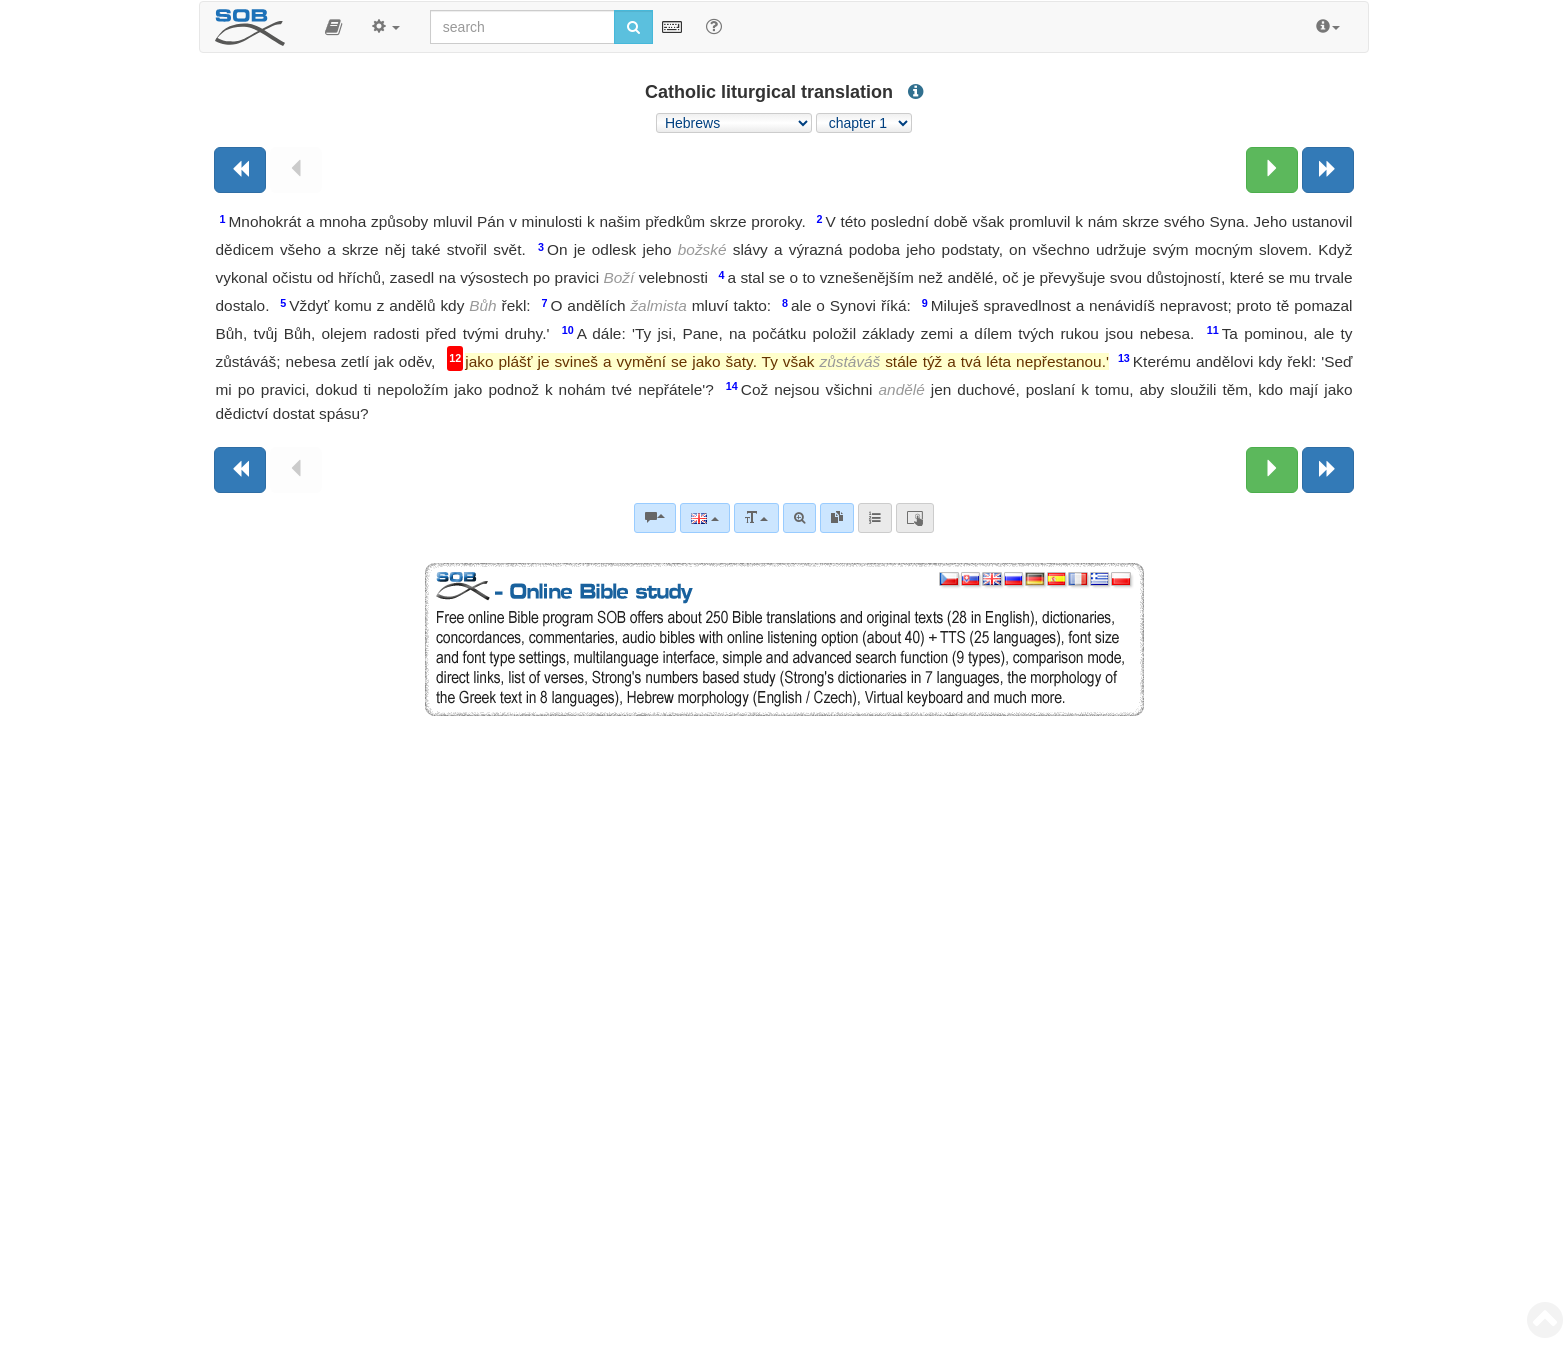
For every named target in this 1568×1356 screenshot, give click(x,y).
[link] (837, 518)
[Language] (704, 518)
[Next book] (1328, 170)
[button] (333, 27)
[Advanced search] (799, 518)
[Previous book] (240, 170)
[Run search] (633, 27)
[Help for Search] (714, 26)
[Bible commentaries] (655, 518)
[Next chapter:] (1272, 170)
